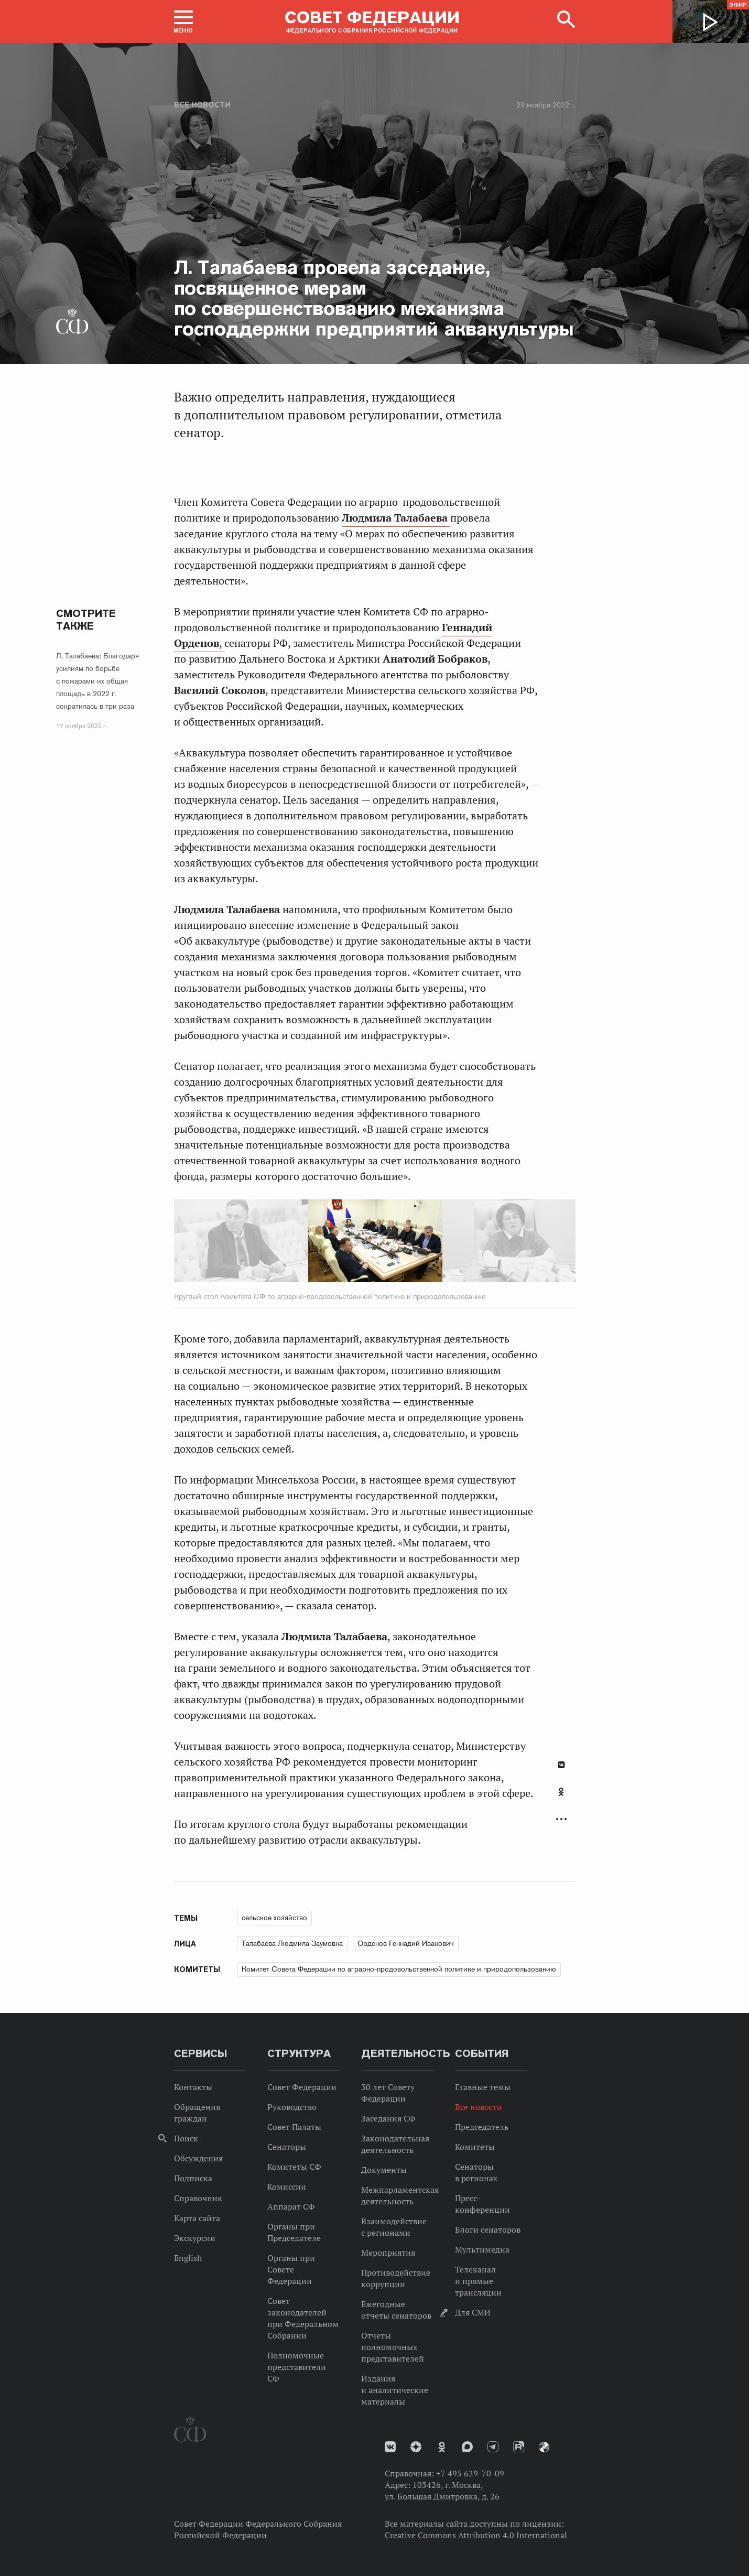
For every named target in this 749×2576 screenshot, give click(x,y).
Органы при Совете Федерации (291, 2269)
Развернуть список (561, 1819)
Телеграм (492, 2446)
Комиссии (286, 2186)
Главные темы (483, 2087)
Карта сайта (197, 2218)
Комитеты (475, 2146)
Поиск (186, 2138)
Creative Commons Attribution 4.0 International (476, 2535)
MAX (467, 2446)
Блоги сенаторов (487, 2229)
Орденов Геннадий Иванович (405, 1943)
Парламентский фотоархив (544, 2447)
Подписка (193, 2178)
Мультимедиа (482, 2249)
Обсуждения (198, 2158)
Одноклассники (561, 1792)
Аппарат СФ (291, 2206)
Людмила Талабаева (396, 518)
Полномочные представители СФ (296, 2367)
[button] (183, 21)
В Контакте (561, 1764)
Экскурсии (194, 2238)
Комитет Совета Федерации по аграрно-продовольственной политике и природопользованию (399, 1969)
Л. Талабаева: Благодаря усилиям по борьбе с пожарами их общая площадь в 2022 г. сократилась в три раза (97, 681)
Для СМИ (473, 2312)
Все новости (202, 105)
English (188, 2258)
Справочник (198, 2198)
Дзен (415, 2446)
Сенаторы (286, 2146)
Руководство (292, 2107)
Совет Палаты (294, 2127)
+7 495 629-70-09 (470, 2473)
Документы (384, 2169)
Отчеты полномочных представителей (392, 2347)
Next (470, 1243)
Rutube (518, 2446)
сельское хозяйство (274, 1917)
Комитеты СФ (294, 2166)
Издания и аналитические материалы (394, 2390)
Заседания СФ (388, 2118)
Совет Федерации (301, 2087)
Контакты (193, 2087)
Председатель (481, 2127)
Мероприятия (388, 2252)
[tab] (561, 1797)
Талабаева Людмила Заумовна (292, 1943)
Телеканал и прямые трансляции (478, 2281)
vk (390, 2446)
